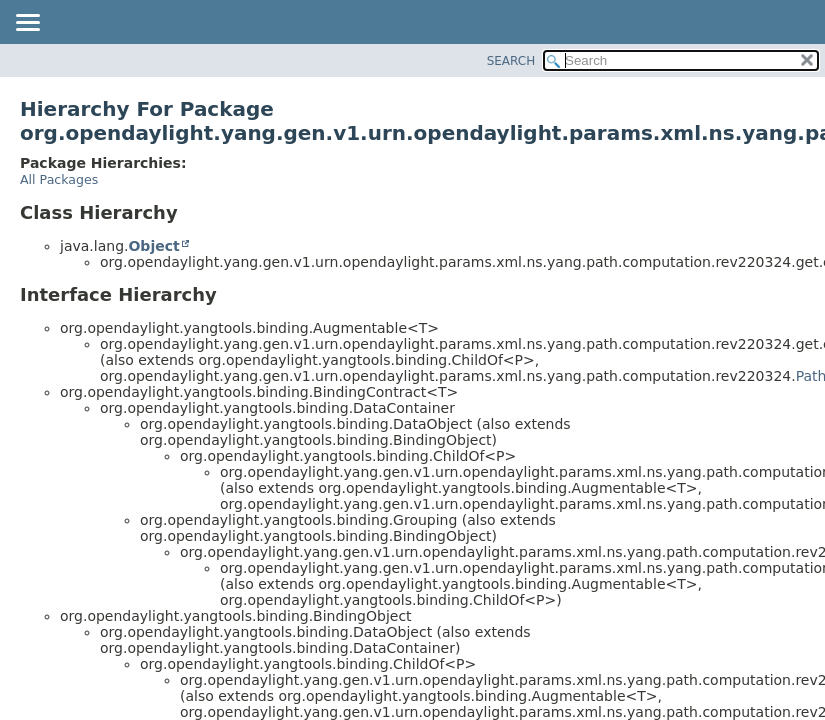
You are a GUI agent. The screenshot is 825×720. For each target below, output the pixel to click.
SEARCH (511, 61)
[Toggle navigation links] (27, 24)
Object (153, 246)
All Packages (59, 179)
